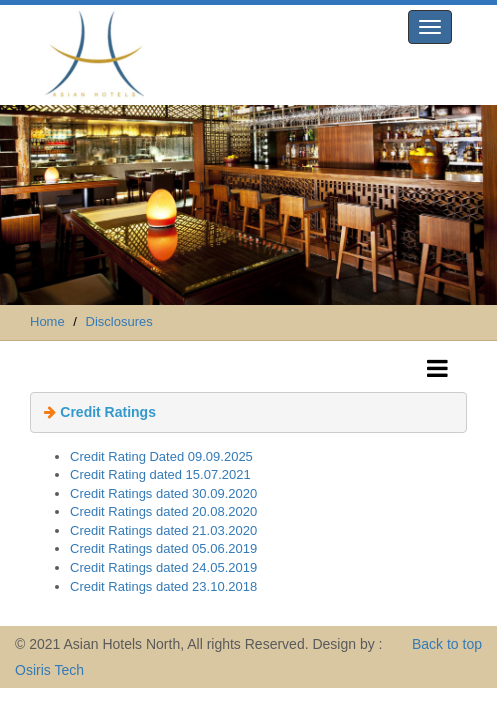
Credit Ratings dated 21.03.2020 (163, 530)
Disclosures (119, 321)
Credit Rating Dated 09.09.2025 (161, 456)
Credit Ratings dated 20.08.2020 (163, 511)
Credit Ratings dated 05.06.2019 (163, 548)
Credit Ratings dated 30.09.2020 (163, 493)
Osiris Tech (49, 670)
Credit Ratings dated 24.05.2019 (163, 567)
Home (47, 321)
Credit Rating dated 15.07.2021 (160, 474)
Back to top (447, 644)
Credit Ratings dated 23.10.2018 (163, 586)
